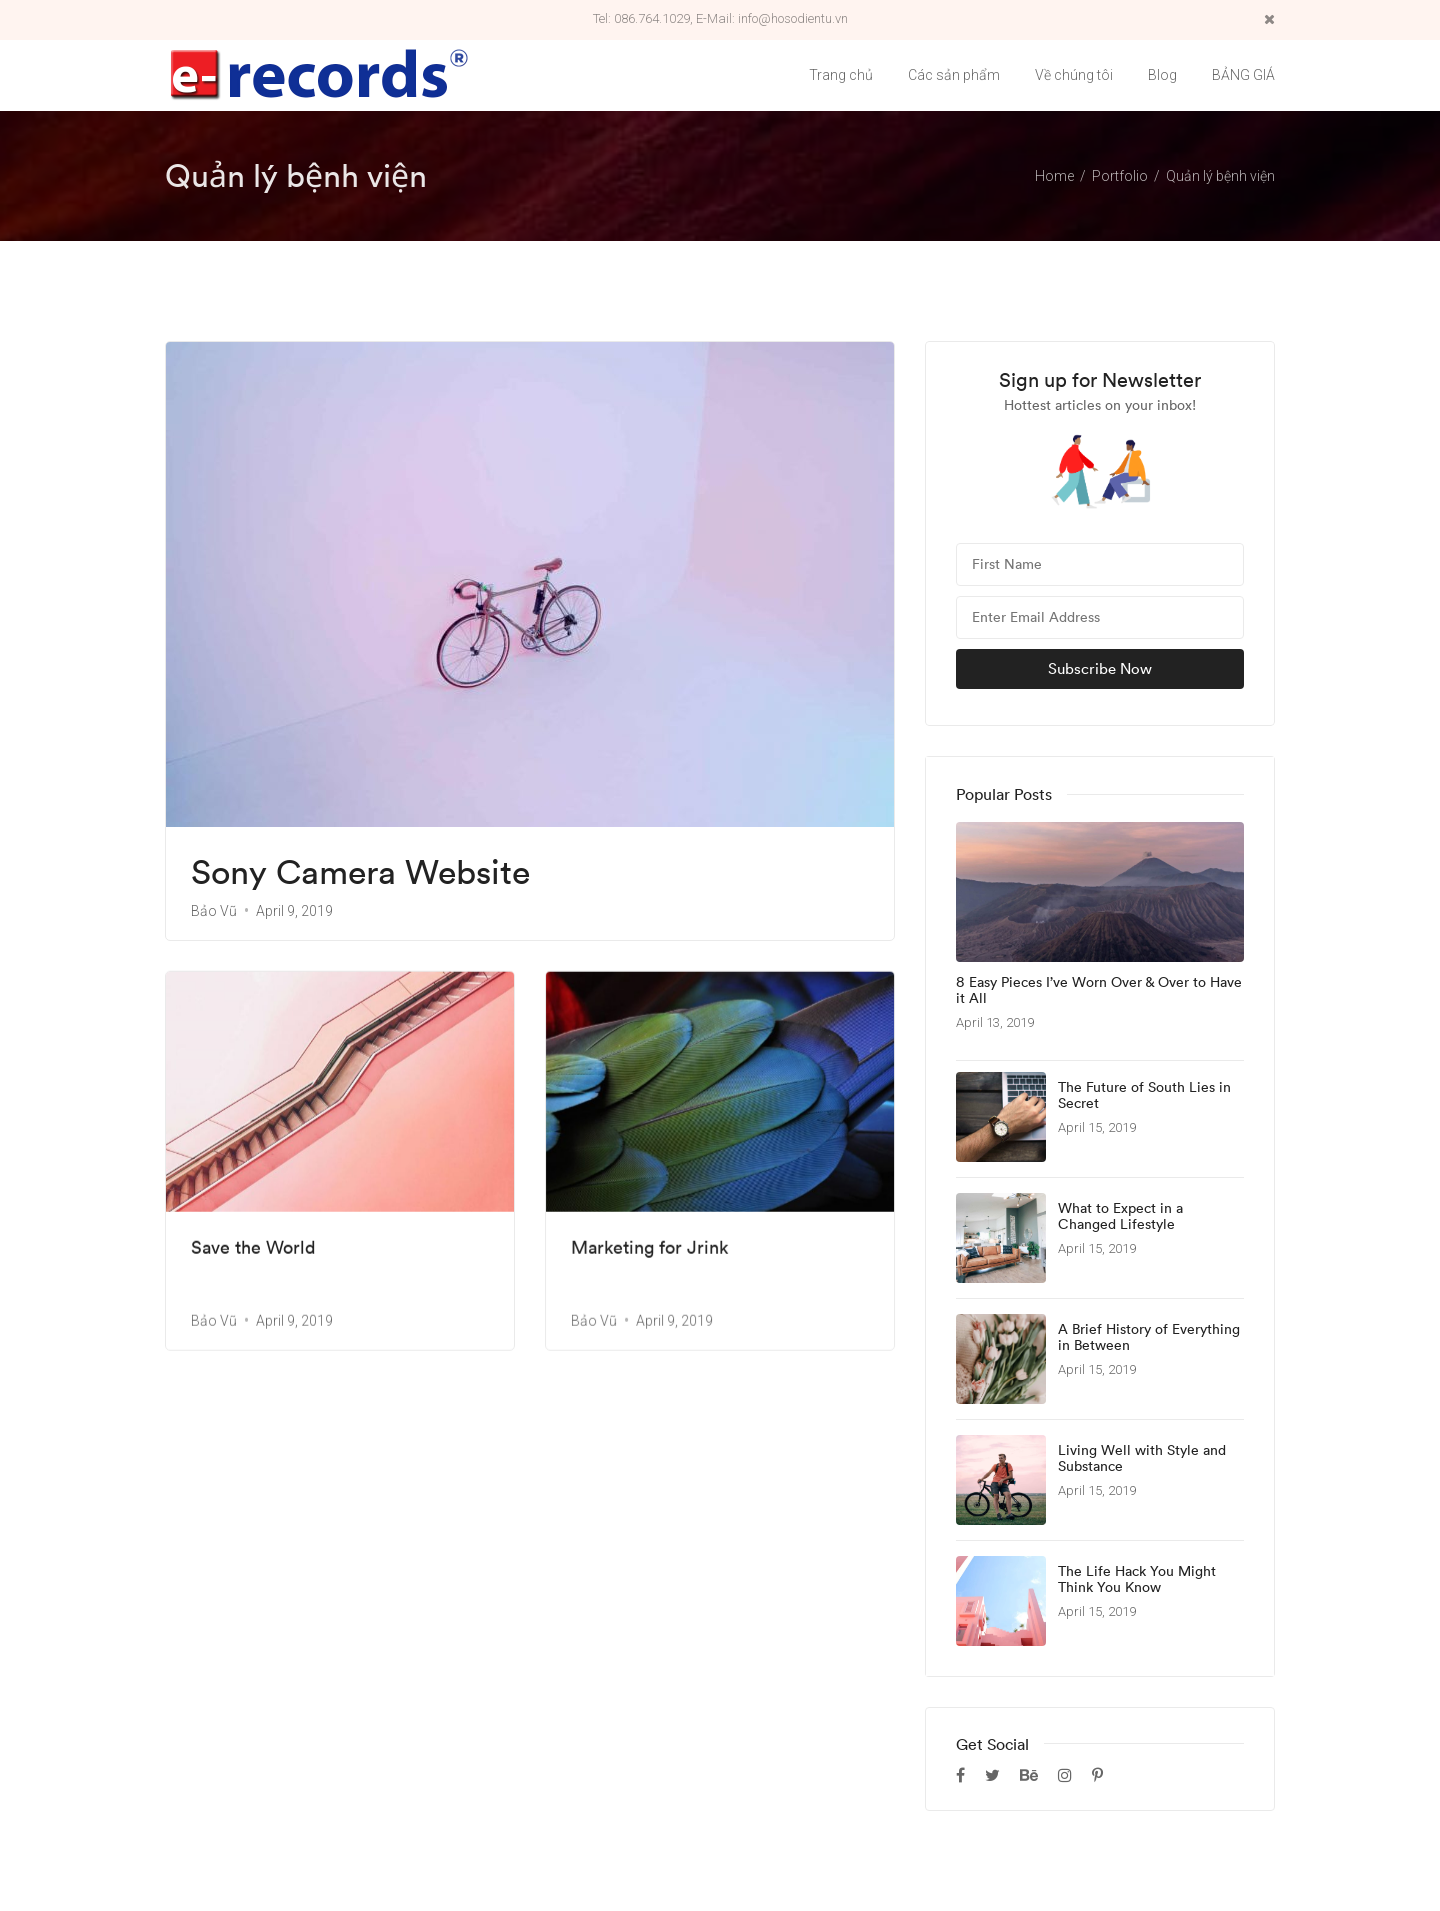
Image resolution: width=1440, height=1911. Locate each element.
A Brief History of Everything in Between (1149, 1338)
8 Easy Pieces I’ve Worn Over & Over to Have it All (1099, 991)
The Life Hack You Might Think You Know (1137, 1580)
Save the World (253, 1246)
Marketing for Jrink (649, 1246)
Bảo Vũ (214, 911)
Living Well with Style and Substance (1142, 1459)
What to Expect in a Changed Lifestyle (1120, 1217)
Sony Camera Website (360, 872)
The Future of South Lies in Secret (1144, 1096)
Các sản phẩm (954, 75)
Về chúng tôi (1074, 75)
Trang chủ (841, 75)
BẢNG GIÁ (1243, 75)
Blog (1162, 75)
